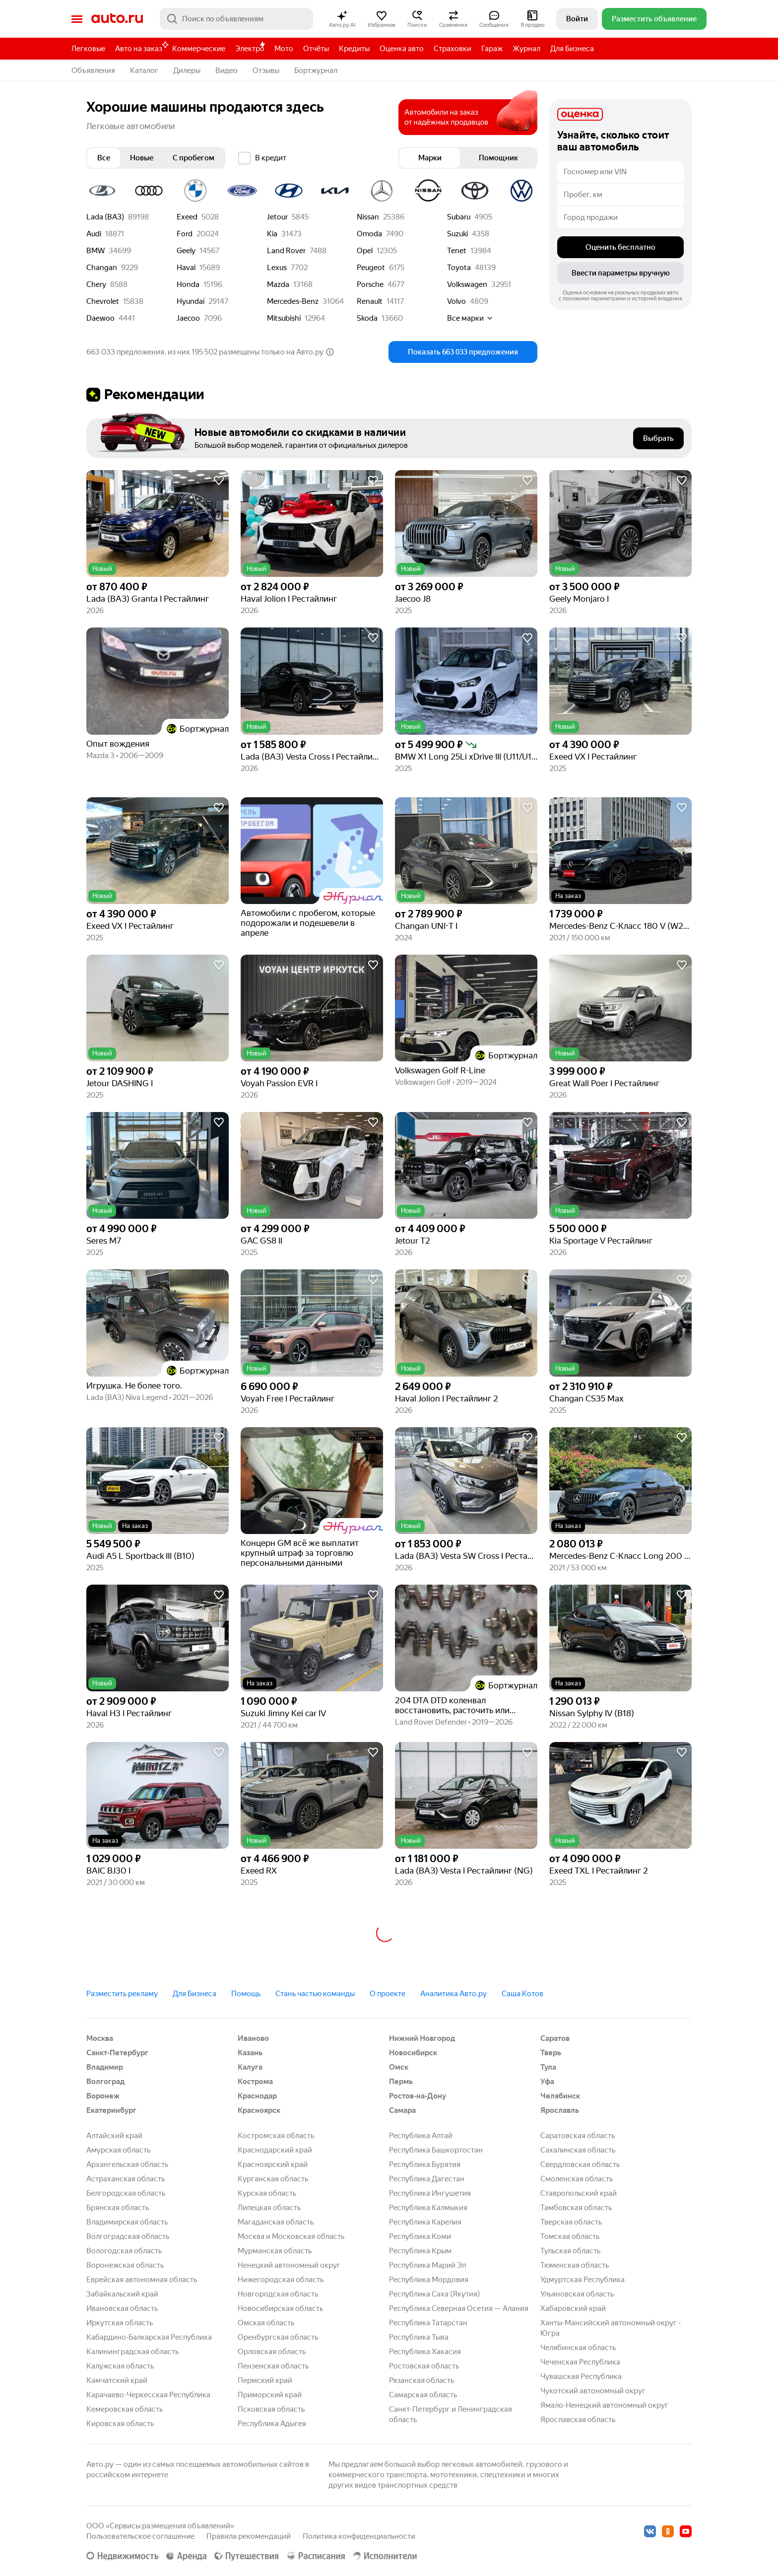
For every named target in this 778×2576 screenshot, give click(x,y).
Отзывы (266, 70)
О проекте (387, 1993)
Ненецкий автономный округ (289, 2265)
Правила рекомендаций (248, 2536)
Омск (398, 2067)
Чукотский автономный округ (593, 2390)
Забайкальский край (122, 2294)
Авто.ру (117, 19)
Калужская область (120, 2366)
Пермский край (265, 2380)
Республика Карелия (425, 2222)
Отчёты (316, 48)
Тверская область (571, 2222)
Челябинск (560, 2095)
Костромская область (276, 2135)
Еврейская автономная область (141, 2279)
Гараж (492, 48)
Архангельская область (127, 2164)
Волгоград (105, 2081)
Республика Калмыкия (428, 2207)
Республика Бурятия (424, 2164)
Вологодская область (124, 2250)
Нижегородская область (281, 2279)
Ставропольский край (578, 2193)
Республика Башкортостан (436, 2150)
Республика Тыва (419, 2337)
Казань (250, 2052)
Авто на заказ (141, 47)
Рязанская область (421, 2380)
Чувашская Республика (581, 2376)
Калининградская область (132, 2351)
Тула (548, 2067)
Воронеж (103, 2095)
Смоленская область (576, 2178)
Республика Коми (420, 2236)
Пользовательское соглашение (140, 2536)
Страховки (452, 48)
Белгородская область (125, 2193)
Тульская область (570, 2250)
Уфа (547, 2081)
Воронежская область (125, 2265)
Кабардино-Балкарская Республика (149, 2337)
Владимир (104, 2067)
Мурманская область (275, 2250)
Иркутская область (119, 2322)
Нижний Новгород (422, 2038)
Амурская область (118, 2150)
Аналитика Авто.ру (453, 1993)
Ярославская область (577, 2419)
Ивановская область (122, 2308)
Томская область (569, 2236)
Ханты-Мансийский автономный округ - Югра (610, 2328)
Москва (99, 2038)
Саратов (555, 2038)
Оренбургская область (278, 2337)
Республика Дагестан (426, 2178)
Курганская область (273, 2178)
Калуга (250, 2067)
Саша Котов (522, 1993)
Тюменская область (574, 2265)
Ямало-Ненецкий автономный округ (604, 2405)
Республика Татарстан (428, 2322)
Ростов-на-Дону (417, 2095)
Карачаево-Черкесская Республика (148, 2394)
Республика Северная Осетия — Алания (458, 2308)
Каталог (144, 70)
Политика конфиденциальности (359, 2536)
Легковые (88, 48)
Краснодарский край (275, 2150)
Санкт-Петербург (117, 2052)
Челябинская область (578, 2347)
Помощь (245, 1993)
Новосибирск (413, 2052)
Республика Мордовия (428, 2279)
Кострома (255, 2081)
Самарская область (423, 2394)
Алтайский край (114, 2135)
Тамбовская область (576, 2207)
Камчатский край (116, 2380)
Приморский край (270, 2394)
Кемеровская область (124, 2409)
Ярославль (559, 2110)
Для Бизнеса (572, 48)
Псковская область (271, 2409)
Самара (402, 2110)
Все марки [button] (470, 318)
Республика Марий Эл (427, 2265)
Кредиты (354, 48)
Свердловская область (580, 2164)
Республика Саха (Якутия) (434, 2294)
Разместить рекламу (122, 1993)
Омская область (266, 2322)
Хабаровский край (573, 2308)
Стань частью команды (315, 1993)
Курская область (267, 2193)
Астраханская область (125, 2178)
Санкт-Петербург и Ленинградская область (450, 2414)
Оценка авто (402, 48)
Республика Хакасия (425, 2351)
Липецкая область (269, 2207)
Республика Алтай (421, 2135)
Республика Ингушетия (430, 2193)
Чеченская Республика (580, 2362)
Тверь (550, 2052)
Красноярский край (273, 2164)
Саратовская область (577, 2135)
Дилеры (186, 70)
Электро (249, 48)
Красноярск (259, 2110)
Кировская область (120, 2423)
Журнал (526, 48)
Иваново (253, 2038)
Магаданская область (276, 2222)
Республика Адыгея (272, 2423)
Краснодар (257, 2095)
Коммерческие (198, 48)
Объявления (93, 70)
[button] (342, 18)
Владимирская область (127, 2222)
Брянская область (117, 2207)
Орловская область (272, 2351)
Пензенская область (273, 2366)
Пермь (401, 2081)
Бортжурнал (315, 70)
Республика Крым (420, 2250)
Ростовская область (424, 2366)
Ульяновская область (577, 2294)
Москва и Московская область (291, 2236)
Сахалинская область (577, 2150)
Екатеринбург (111, 2110)
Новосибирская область (280, 2308)
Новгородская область (278, 2294)
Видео (226, 70)
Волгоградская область (127, 2236)
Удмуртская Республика (582, 2279)
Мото (283, 48)
